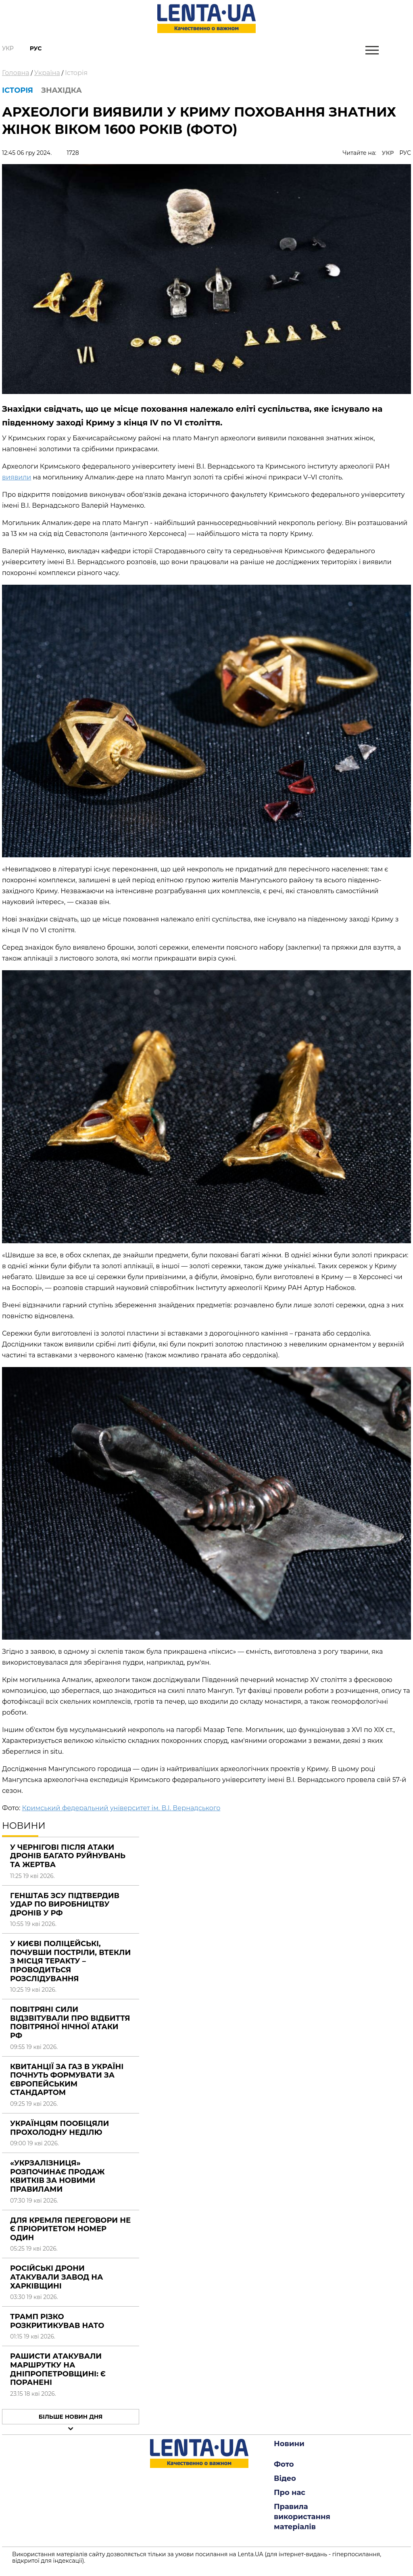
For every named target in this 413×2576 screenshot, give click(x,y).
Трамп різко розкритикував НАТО (57, 2321)
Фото (284, 2464)
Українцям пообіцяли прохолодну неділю (59, 2128)
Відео (285, 2478)
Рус (36, 48)
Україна (47, 73)
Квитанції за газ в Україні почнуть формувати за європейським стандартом (66, 2079)
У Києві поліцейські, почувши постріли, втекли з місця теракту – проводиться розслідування (70, 1961)
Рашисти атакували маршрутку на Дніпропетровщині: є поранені (58, 2369)
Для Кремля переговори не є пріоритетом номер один (70, 2229)
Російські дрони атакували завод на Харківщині (56, 2277)
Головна (15, 73)
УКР (388, 152)
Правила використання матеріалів (302, 2516)
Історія (76, 73)
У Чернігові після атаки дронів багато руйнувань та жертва (67, 1856)
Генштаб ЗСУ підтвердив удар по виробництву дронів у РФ (64, 1904)
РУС (405, 152)
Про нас (289, 2492)
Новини (289, 2443)
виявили (16, 477)
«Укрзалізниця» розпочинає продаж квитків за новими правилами (57, 2176)
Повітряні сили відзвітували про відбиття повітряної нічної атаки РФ (70, 2022)
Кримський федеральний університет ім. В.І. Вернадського (121, 1808)
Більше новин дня (71, 2416)
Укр (8, 48)
